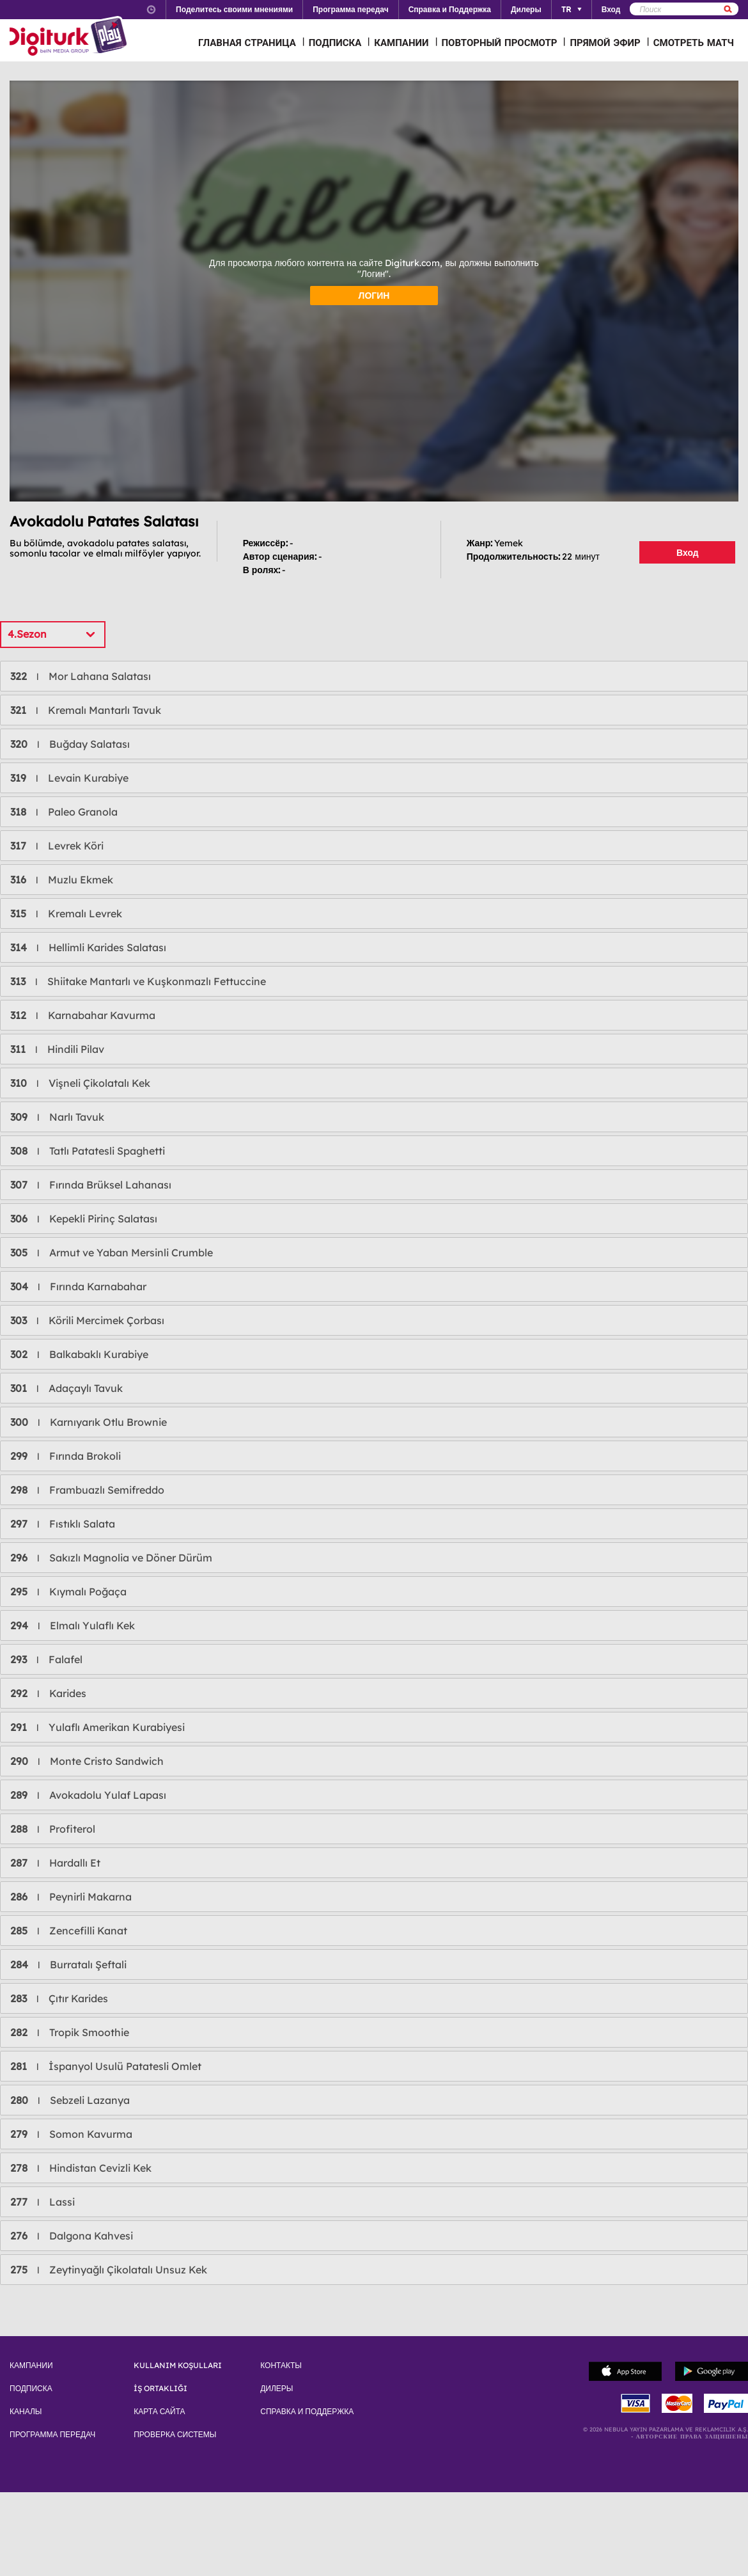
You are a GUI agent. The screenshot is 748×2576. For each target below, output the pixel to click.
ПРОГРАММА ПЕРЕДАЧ (52, 2434)
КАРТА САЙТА (159, 2411)
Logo (70, 37)
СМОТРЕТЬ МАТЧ (693, 42)
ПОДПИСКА (335, 42)
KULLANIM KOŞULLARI (178, 2365)
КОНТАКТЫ (281, 2365)
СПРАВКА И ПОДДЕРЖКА (307, 2411)
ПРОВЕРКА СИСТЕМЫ (175, 2434)
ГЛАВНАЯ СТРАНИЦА (247, 42)
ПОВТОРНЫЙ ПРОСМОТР (499, 42)
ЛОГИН (374, 295)
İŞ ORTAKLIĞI (160, 2388)
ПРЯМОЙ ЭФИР (605, 42)
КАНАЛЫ (26, 2411)
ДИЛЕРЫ (276, 2388)
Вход (687, 552)
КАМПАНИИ (401, 42)
